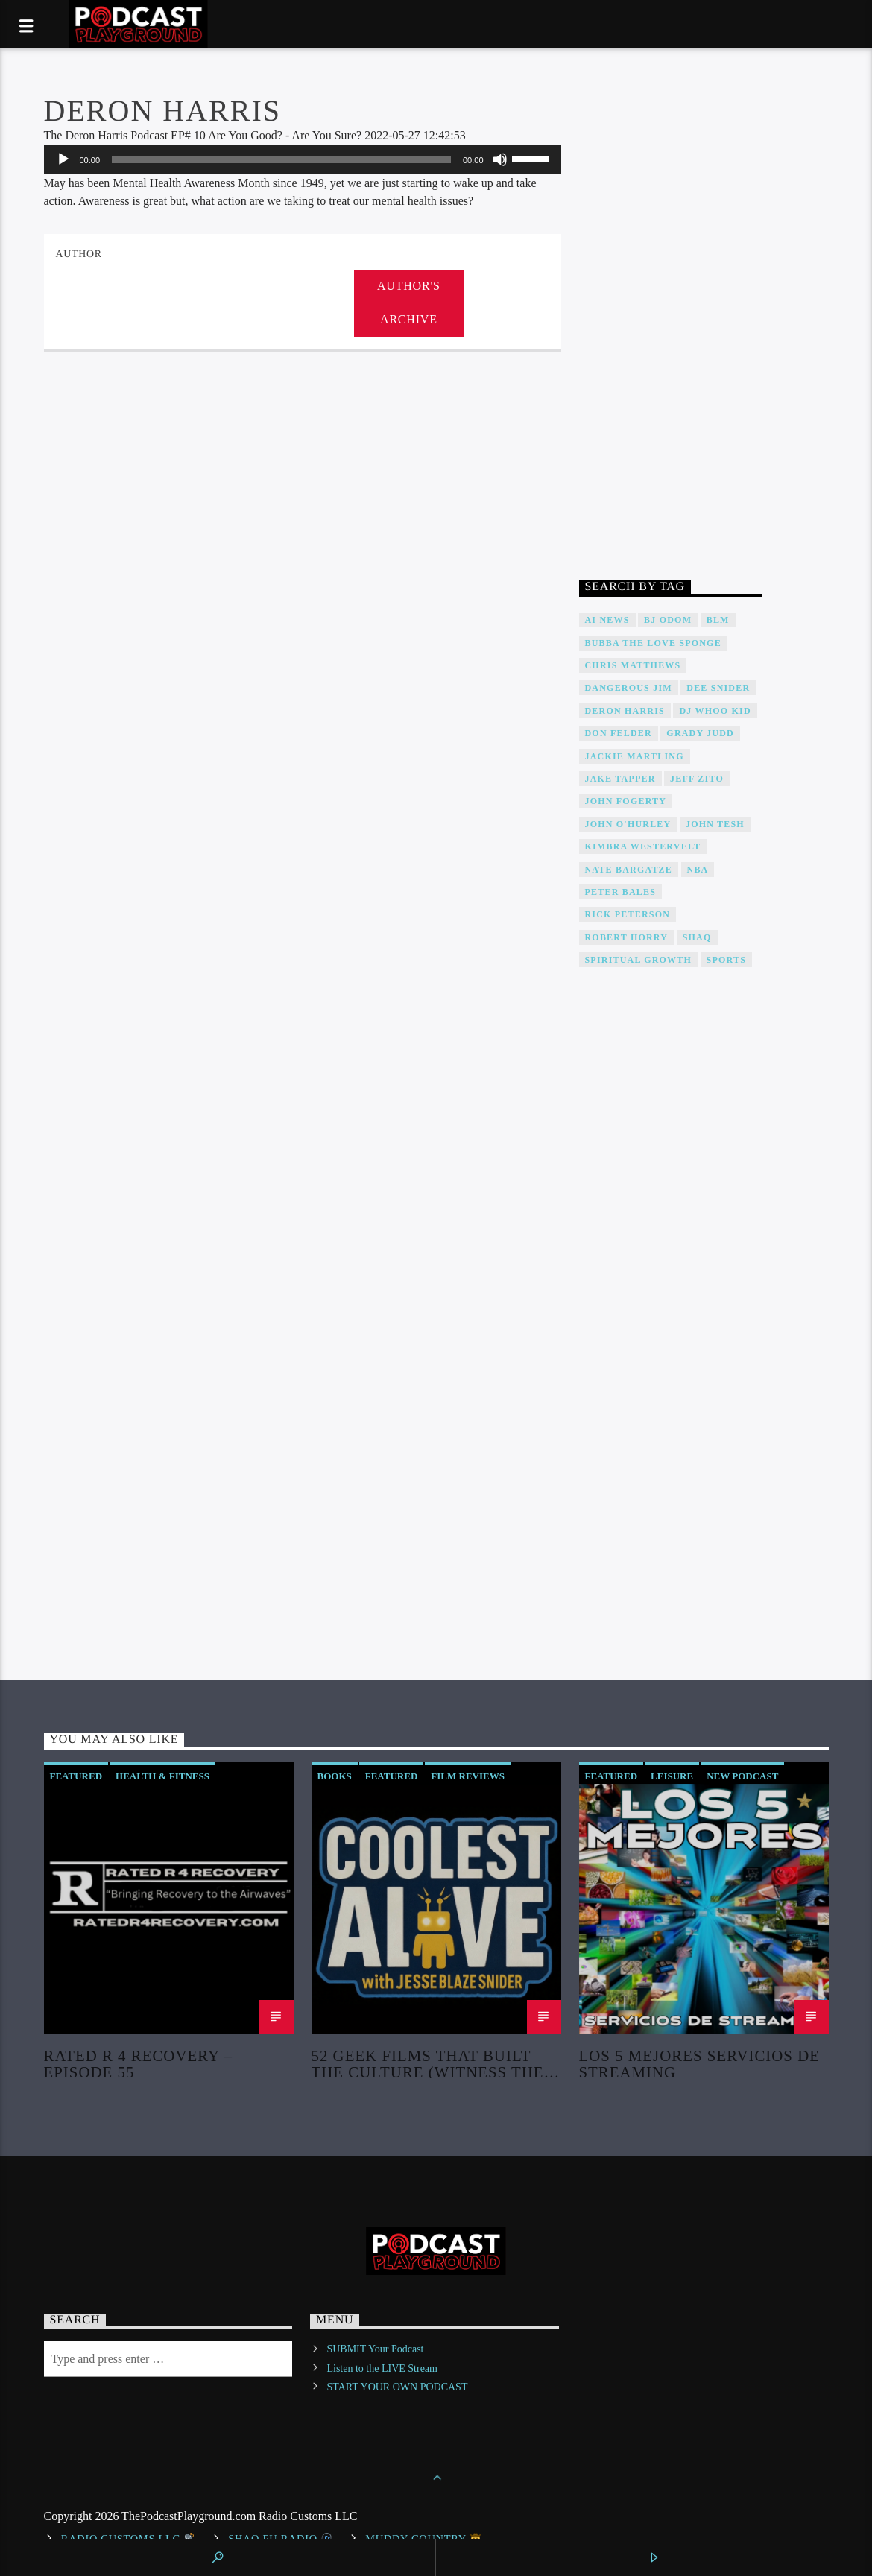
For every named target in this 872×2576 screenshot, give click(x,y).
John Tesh (715, 824)
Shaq (697, 937)
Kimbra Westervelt (643, 846)
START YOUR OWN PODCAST (396, 2387)
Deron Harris (625, 711)
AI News (607, 620)
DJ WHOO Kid (715, 711)
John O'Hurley (628, 824)
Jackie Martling (634, 756)
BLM (718, 620)
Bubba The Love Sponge (653, 643)
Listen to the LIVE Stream (381, 2368)
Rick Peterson (628, 914)
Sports (726, 960)
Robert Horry (627, 937)
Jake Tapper (620, 778)
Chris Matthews (633, 665)
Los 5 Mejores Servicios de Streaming (700, 2063)
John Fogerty (626, 801)
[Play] (63, 159)
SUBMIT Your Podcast (374, 2349)
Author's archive (408, 302)
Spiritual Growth (638, 960)
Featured (76, 1776)
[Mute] (500, 159)
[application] (302, 159)
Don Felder (618, 733)
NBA (698, 869)
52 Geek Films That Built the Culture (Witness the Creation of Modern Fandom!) (428, 2063)
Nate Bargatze (629, 869)
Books (334, 1776)
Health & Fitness (162, 1776)
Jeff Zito (697, 778)
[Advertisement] (670, 318)
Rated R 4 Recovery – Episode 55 (138, 2063)
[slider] (281, 159)
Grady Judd (700, 733)
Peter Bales (621, 892)
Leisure (672, 1776)
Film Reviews (468, 1776)
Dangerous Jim (628, 688)
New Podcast (742, 1776)
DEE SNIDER (718, 688)
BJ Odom (668, 620)
